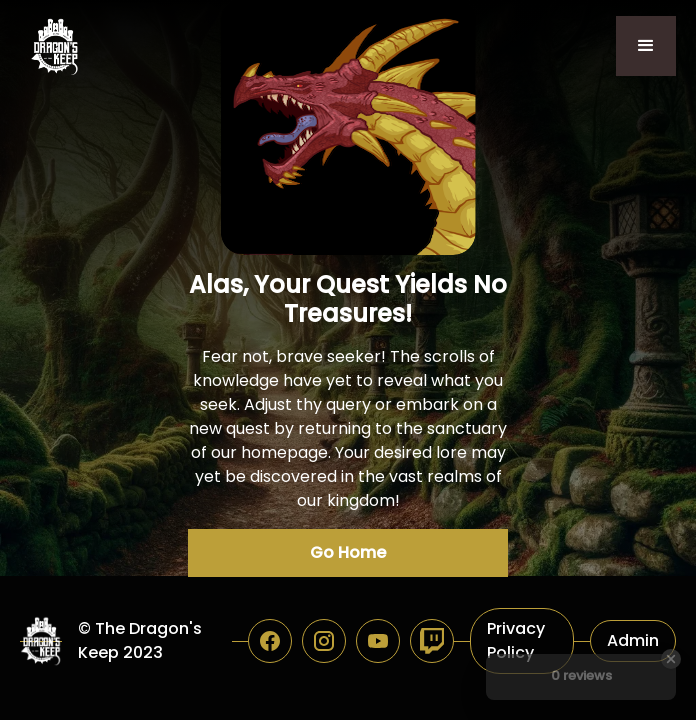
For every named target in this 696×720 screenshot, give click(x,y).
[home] (50, 46)
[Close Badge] (671, 659)
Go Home (348, 552)
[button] (646, 46)
